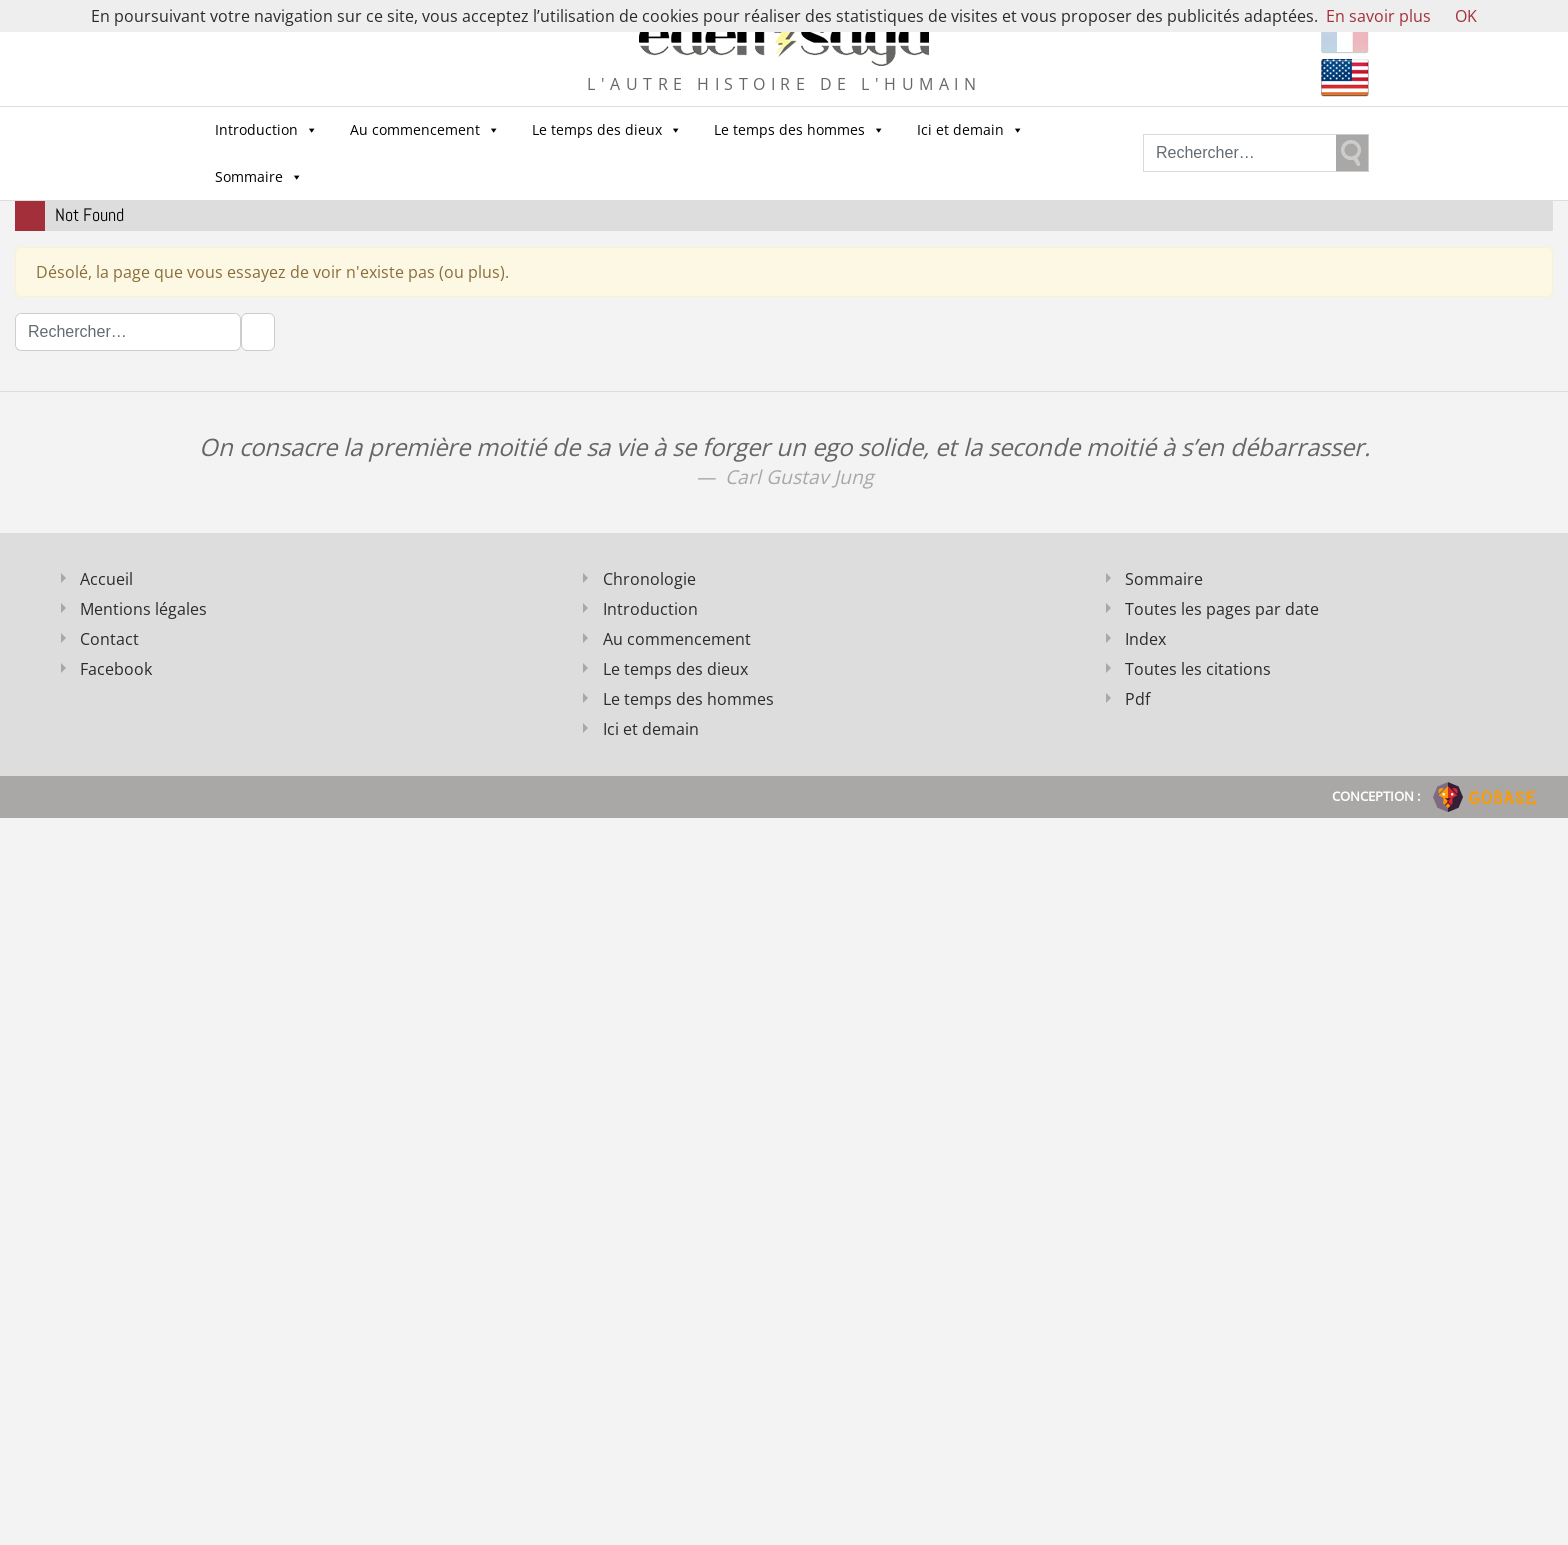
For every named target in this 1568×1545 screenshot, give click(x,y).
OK (1466, 16)
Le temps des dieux (607, 130)
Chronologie (649, 579)
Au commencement (425, 130)
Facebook (116, 669)
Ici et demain (970, 130)
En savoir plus (1378, 16)
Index (1145, 639)
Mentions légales (143, 609)
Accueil (106, 579)
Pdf (1137, 699)
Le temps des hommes (799, 130)
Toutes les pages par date (1222, 609)
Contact (109, 639)
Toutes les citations (1198, 669)
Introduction (266, 130)
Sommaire (259, 177)
